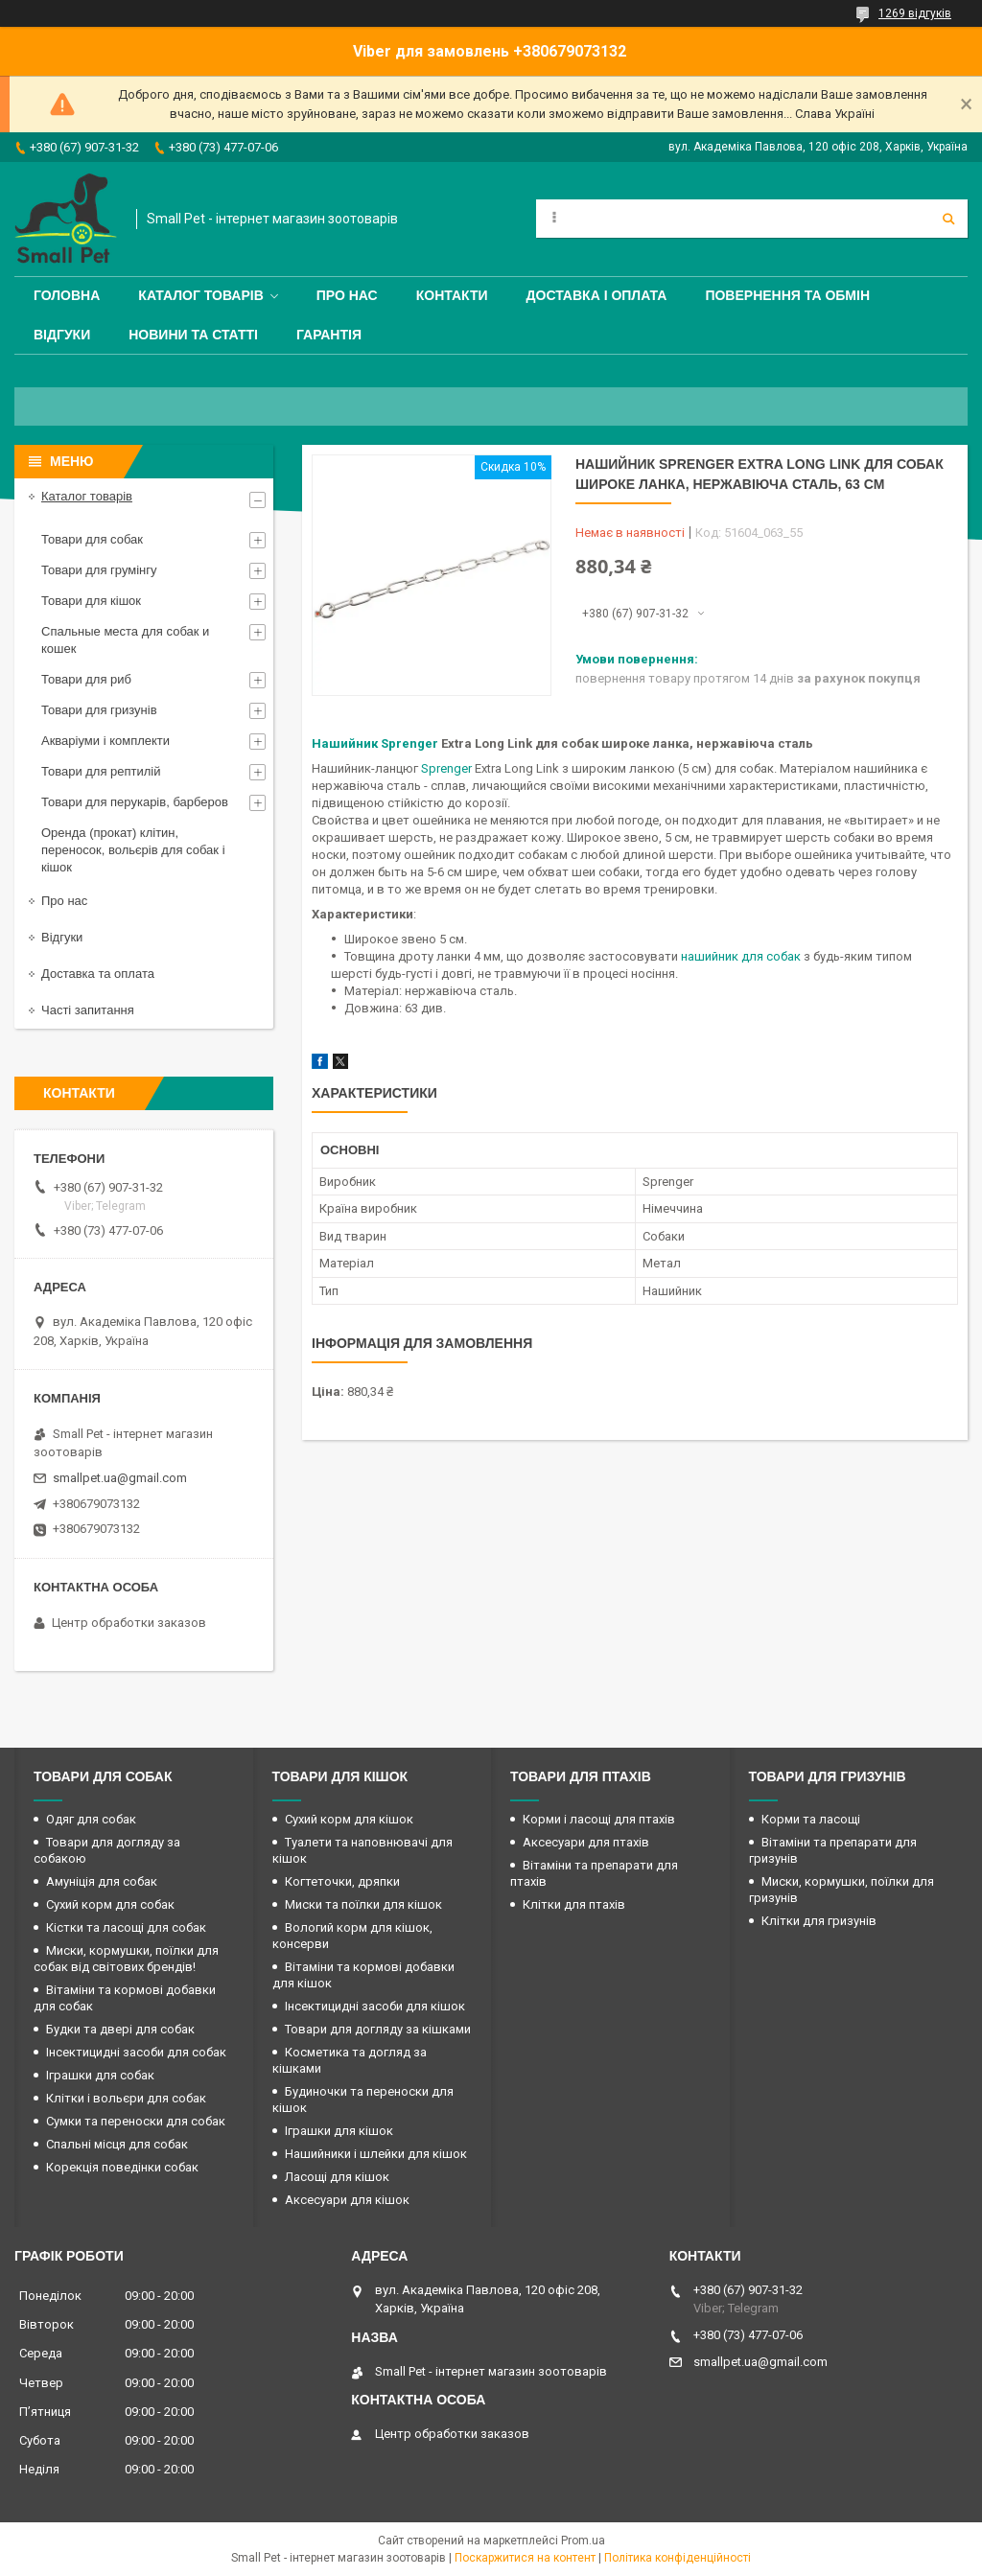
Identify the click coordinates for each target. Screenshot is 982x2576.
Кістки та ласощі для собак (126, 1927)
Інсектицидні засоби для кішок (375, 2006)
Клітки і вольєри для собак (126, 2098)
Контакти (452, 295)
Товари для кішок (91, 600)
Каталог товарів (200, 295)
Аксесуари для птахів (586, 1842)
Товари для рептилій (101, 771)
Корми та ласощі (810, 1819)
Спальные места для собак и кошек (125, 640)
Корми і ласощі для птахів (599, 1819)
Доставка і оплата (596, 295)
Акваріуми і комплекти (105, 740)
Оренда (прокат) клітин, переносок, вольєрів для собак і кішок (133, 849)
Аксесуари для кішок (347, 2200)
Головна (67, 295)
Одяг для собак (91, 1819)
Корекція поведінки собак (122, 2167)
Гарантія (329, 334)
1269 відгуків (914, 13)
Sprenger (446, 768)
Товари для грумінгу (99, 570)
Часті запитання (87, 1010)
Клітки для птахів (574, 1904)
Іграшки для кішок (339, 2130)
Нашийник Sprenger (375, 743)
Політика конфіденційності (677, 2557)
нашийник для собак (741, 956)
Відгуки (62, 334)
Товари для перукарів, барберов (134, 802)
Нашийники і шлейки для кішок (376, 2154)
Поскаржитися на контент (525, 2557)
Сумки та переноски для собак (135, 2121)
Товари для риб (86, 679)
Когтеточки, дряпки (342, 1881)
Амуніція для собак (101, 1881)
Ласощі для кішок (337, 2177)
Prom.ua (583, 2540)
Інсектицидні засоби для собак (136, 2052)
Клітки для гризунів (819, 1921)
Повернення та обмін (787, 295)
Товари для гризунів (99, 710)
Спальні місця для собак (117, 2144)
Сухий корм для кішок (349, 1819)
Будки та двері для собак (120, 2029)
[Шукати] (948, 218)
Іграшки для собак (100, 2075)
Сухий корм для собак (110, 1904)
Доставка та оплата (97, 973)
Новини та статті (193, 334)
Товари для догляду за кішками (378, 2029)
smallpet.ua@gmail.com (120, 1478)
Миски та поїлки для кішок (363, 1904)
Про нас (347, 295)
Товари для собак (92, 539)
